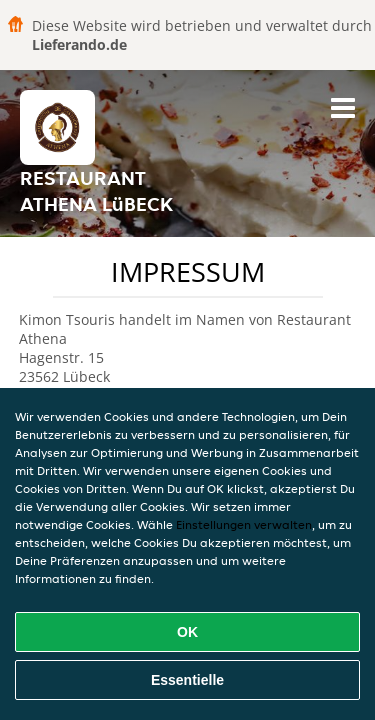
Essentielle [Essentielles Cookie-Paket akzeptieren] (187, 680)
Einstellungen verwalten (244, 524)
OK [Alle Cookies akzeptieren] (187, 632)
